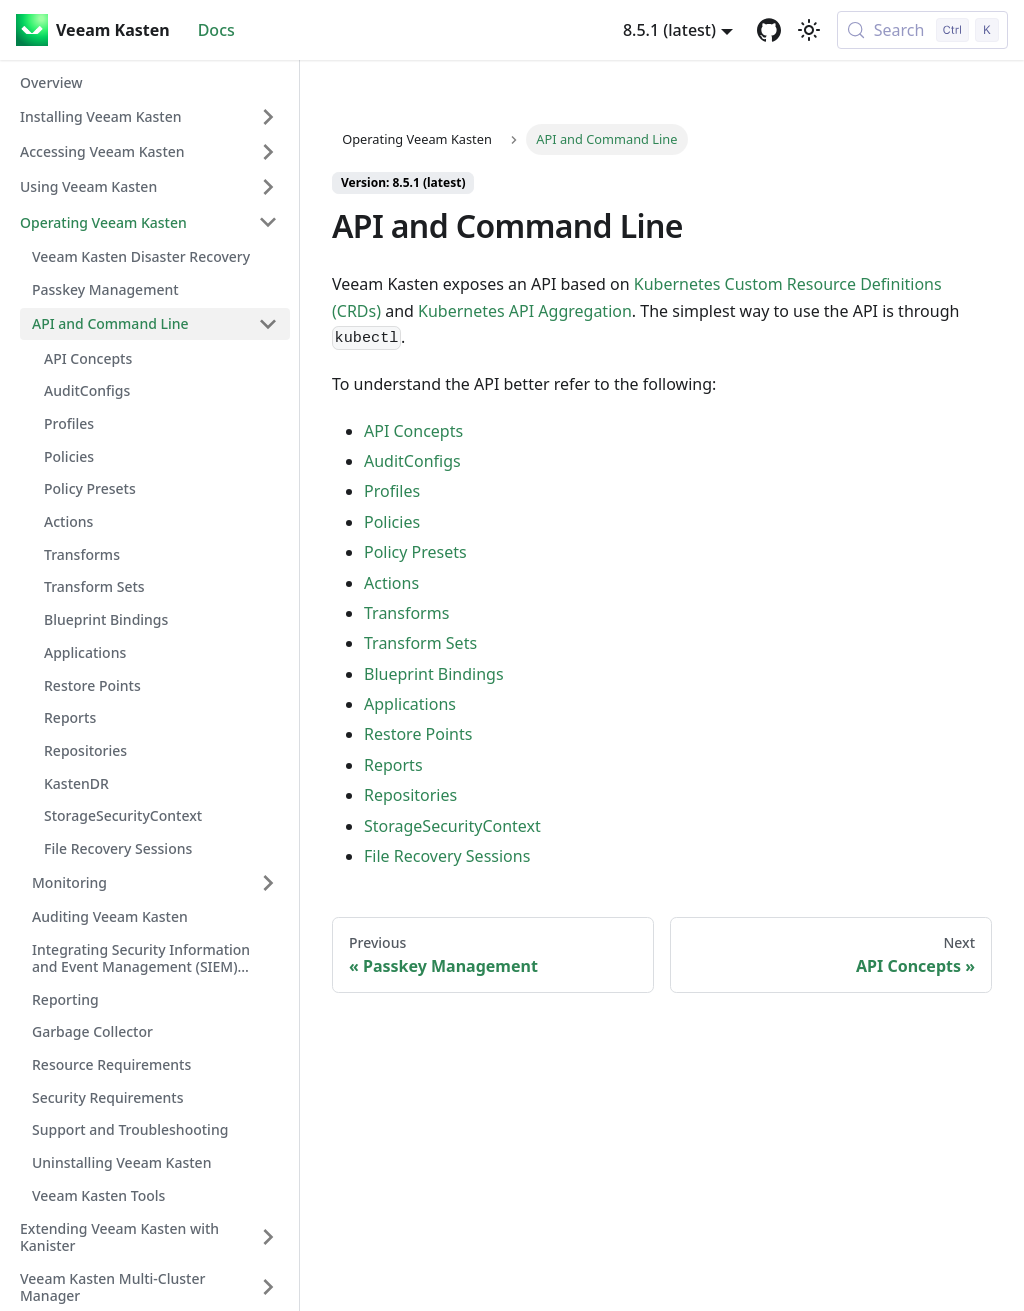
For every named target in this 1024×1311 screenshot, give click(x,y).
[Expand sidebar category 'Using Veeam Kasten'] (268, 187)
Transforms (406, 613)
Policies (392, 522)
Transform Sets (420, 643)
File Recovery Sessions (447, 856)
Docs (216, 30)
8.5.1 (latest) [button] (669, 30)
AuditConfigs (412, 461)
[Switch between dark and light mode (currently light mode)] (809, 30)
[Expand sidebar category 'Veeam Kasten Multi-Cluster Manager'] (268, 1287)
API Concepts (413, 431)
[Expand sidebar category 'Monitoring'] (268, 883)
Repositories (410, 795)
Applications (410, 704)
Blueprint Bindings (434, 674)
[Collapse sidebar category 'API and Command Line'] (268, 324)
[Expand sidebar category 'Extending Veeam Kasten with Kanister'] (268, 1237)
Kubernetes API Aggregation (525, 311)
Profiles (392, 491)
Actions (391, 583)
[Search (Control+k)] (922, 30)
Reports (393, 765)
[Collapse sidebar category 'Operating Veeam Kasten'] (268, 222)
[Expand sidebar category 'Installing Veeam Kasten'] (268, 117)
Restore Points (418, 734)
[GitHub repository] (769, 30)
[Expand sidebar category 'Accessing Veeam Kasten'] (268, 152)
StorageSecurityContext (452, 826)
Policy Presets (415, 552)
